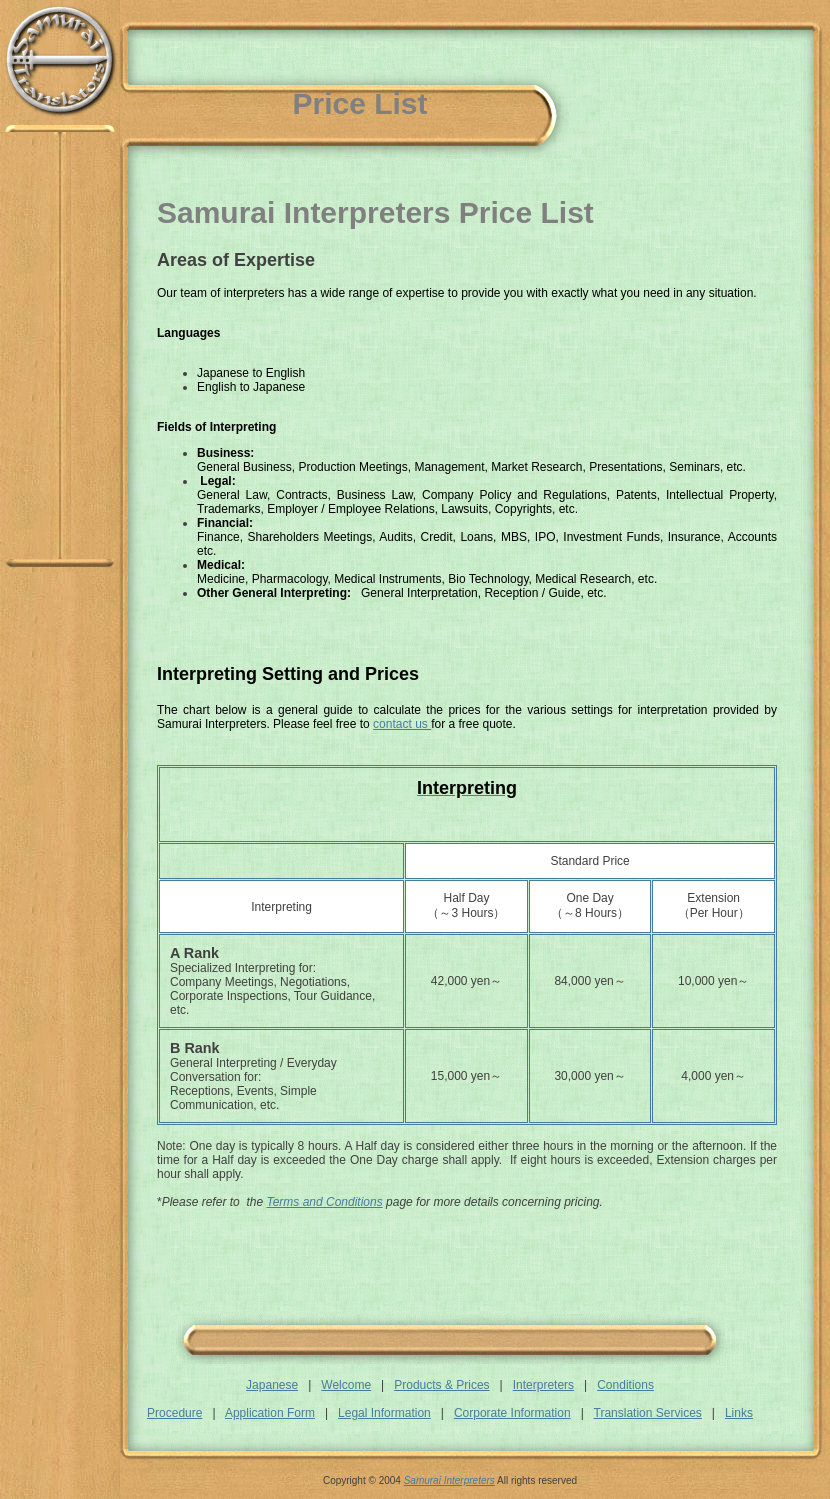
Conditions (625, 1385)
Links (739, 1413)
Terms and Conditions (324, 1202)
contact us (402, 724)
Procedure (174, 1413)
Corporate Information (512, 1413)
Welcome (346, 1385)
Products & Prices (441, 1385)
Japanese (272, 1385)
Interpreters (543, 1385)
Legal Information (384, 1413)
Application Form (270, 1413)
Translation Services (648, 1413)
